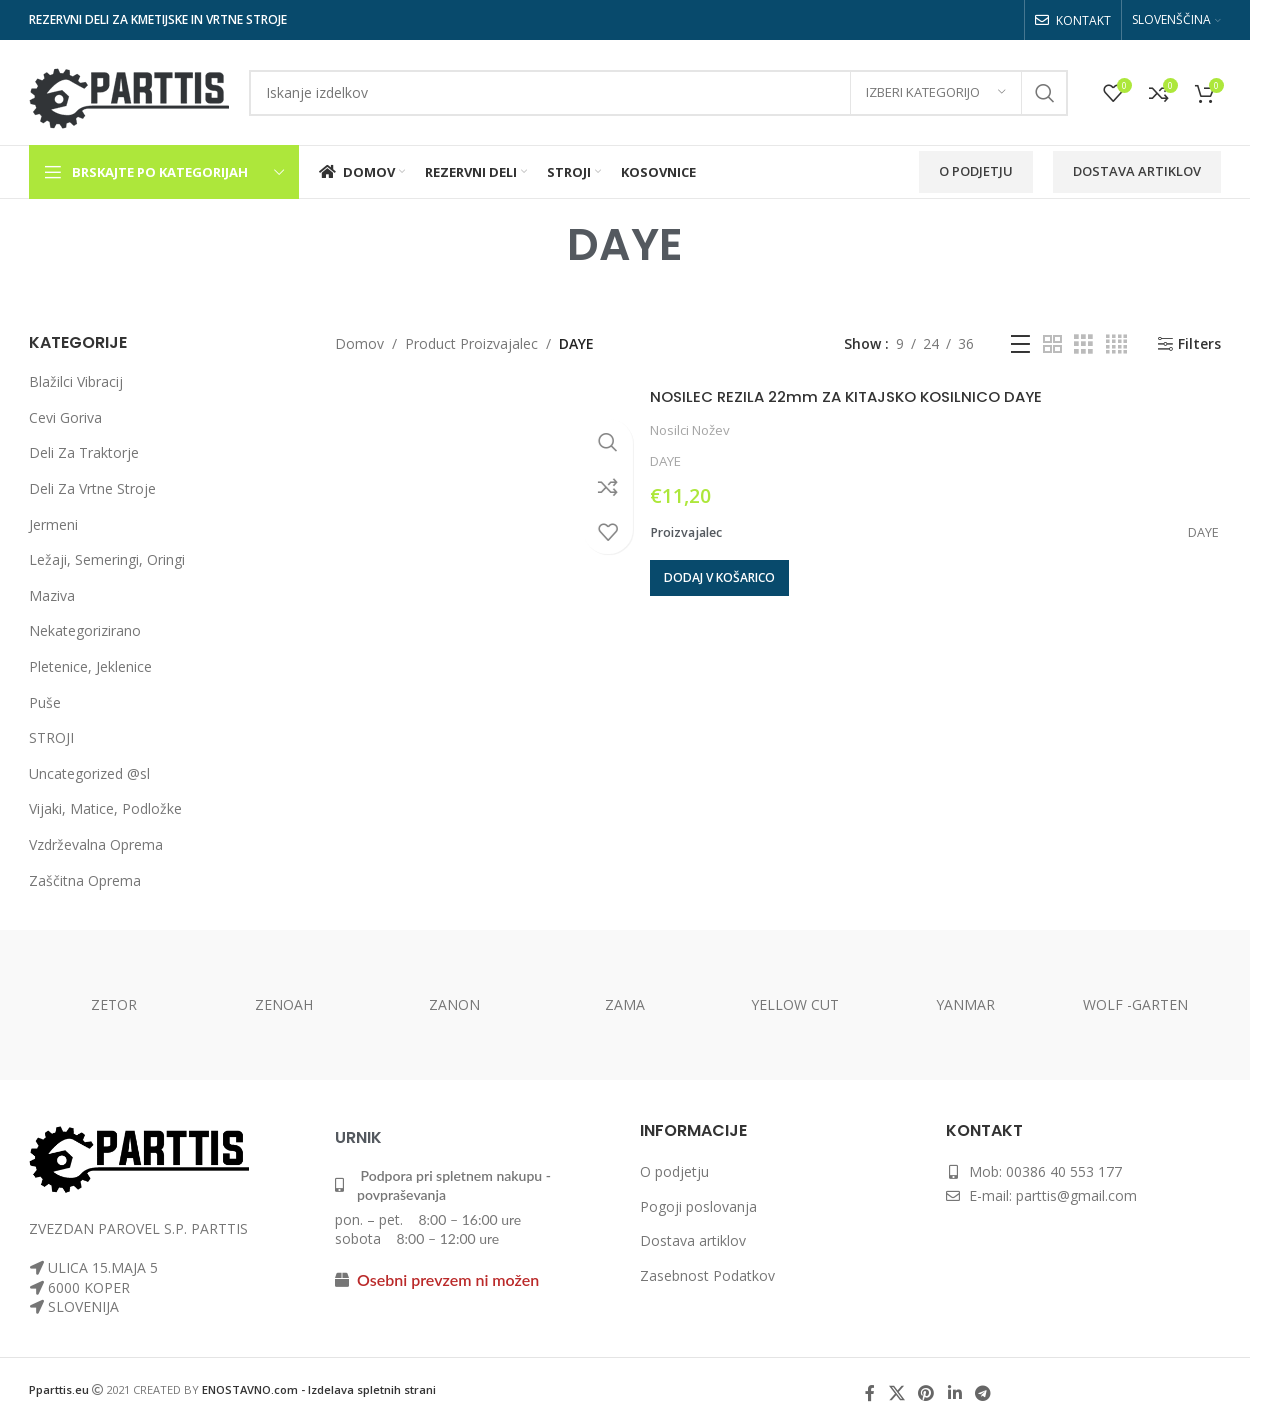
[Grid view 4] (1116, 344)
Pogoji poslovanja (698, 1206)
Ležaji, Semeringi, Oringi (107, 559)
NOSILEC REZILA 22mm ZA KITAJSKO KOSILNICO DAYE (882, 395)
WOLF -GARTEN (1135, 1004)
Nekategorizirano (85, 630)
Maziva (52, 595)
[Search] (658, 93)
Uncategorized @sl (89, 773)
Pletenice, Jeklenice (90, 666)
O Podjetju (976, 171)
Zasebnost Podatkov (707, 1275)
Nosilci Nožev (690, 430)
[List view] (1020, 344)
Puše (45, 702)
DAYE (665, 461)
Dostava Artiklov (1137, 171)
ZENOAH (284, 1004)
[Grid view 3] (1083, 344)
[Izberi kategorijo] (936, 93)
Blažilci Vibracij (76, 381)
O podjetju (674, 1171)
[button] (719, 578)
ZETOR (114, 1004)
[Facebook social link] (870, 1393)
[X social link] (896, 1393)
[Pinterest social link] (926, 1393)
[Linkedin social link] (954, 1393)
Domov (359, 343)
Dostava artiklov (693, 1240)
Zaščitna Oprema (85, 880)
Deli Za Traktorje (84, 452)
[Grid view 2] (1052, 344)
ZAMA (625, 1004)
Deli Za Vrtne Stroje (92, 488)
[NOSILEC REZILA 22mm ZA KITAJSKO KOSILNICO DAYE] (485, 491)
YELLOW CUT (795, 1004)
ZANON (454, 1004)
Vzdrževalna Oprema (96, 844)
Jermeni (53, 524)
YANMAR (965, 1004)
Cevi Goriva (65, 417)
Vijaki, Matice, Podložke (105, 808)
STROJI (51, 737)
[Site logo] (129, 90)
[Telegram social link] (982, 1393)
